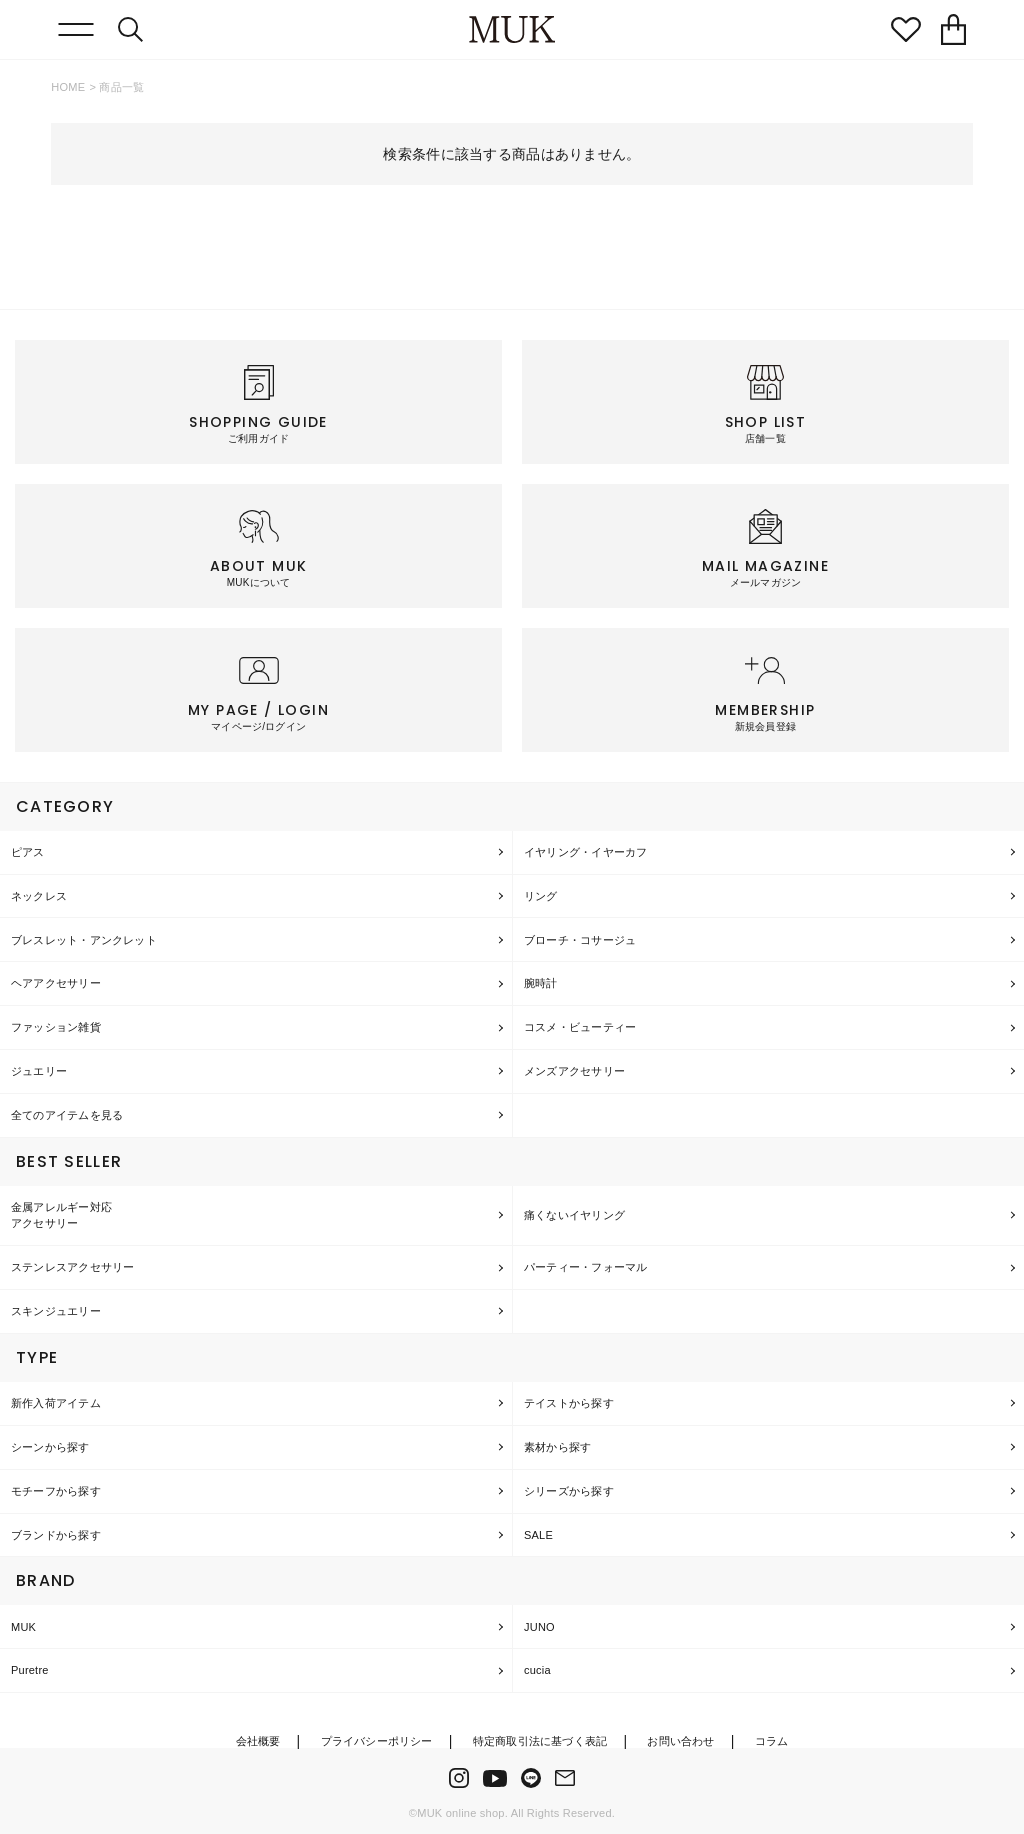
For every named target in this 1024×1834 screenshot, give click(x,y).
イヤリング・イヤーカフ (585, 852)
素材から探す (557, 1447)
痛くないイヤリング (574, 1215)
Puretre (30, 1670)
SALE (538, 1535)
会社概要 (258, 1741)
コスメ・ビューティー (580, 1027)
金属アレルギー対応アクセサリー (61, 1215)
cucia (537, 1670)
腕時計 (541, 983)
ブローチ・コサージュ (580, 940)
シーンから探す (50, 1447)
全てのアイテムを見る (67, 1115)
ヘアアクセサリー (56, 983)
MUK (23, 1627)
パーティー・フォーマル (585, 1267)
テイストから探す (569, 1403)
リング (541, 896)
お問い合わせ (680, 1741)
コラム (772, 1741)
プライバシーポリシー (377, 1741)
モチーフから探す (56, 1491)
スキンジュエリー (56, 1311)
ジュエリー (39, 1071)
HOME (68, 87)
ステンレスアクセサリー (72, 1267)
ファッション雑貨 (56, 1027)
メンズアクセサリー (574, 1071)
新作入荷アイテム (56, 1403)
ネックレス (39, 896)
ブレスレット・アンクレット (84, 940)
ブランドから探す (56, 1535)
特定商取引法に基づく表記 (540, 1741)
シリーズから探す (569, 1491)
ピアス (28, 852)
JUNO (539, 1627)
